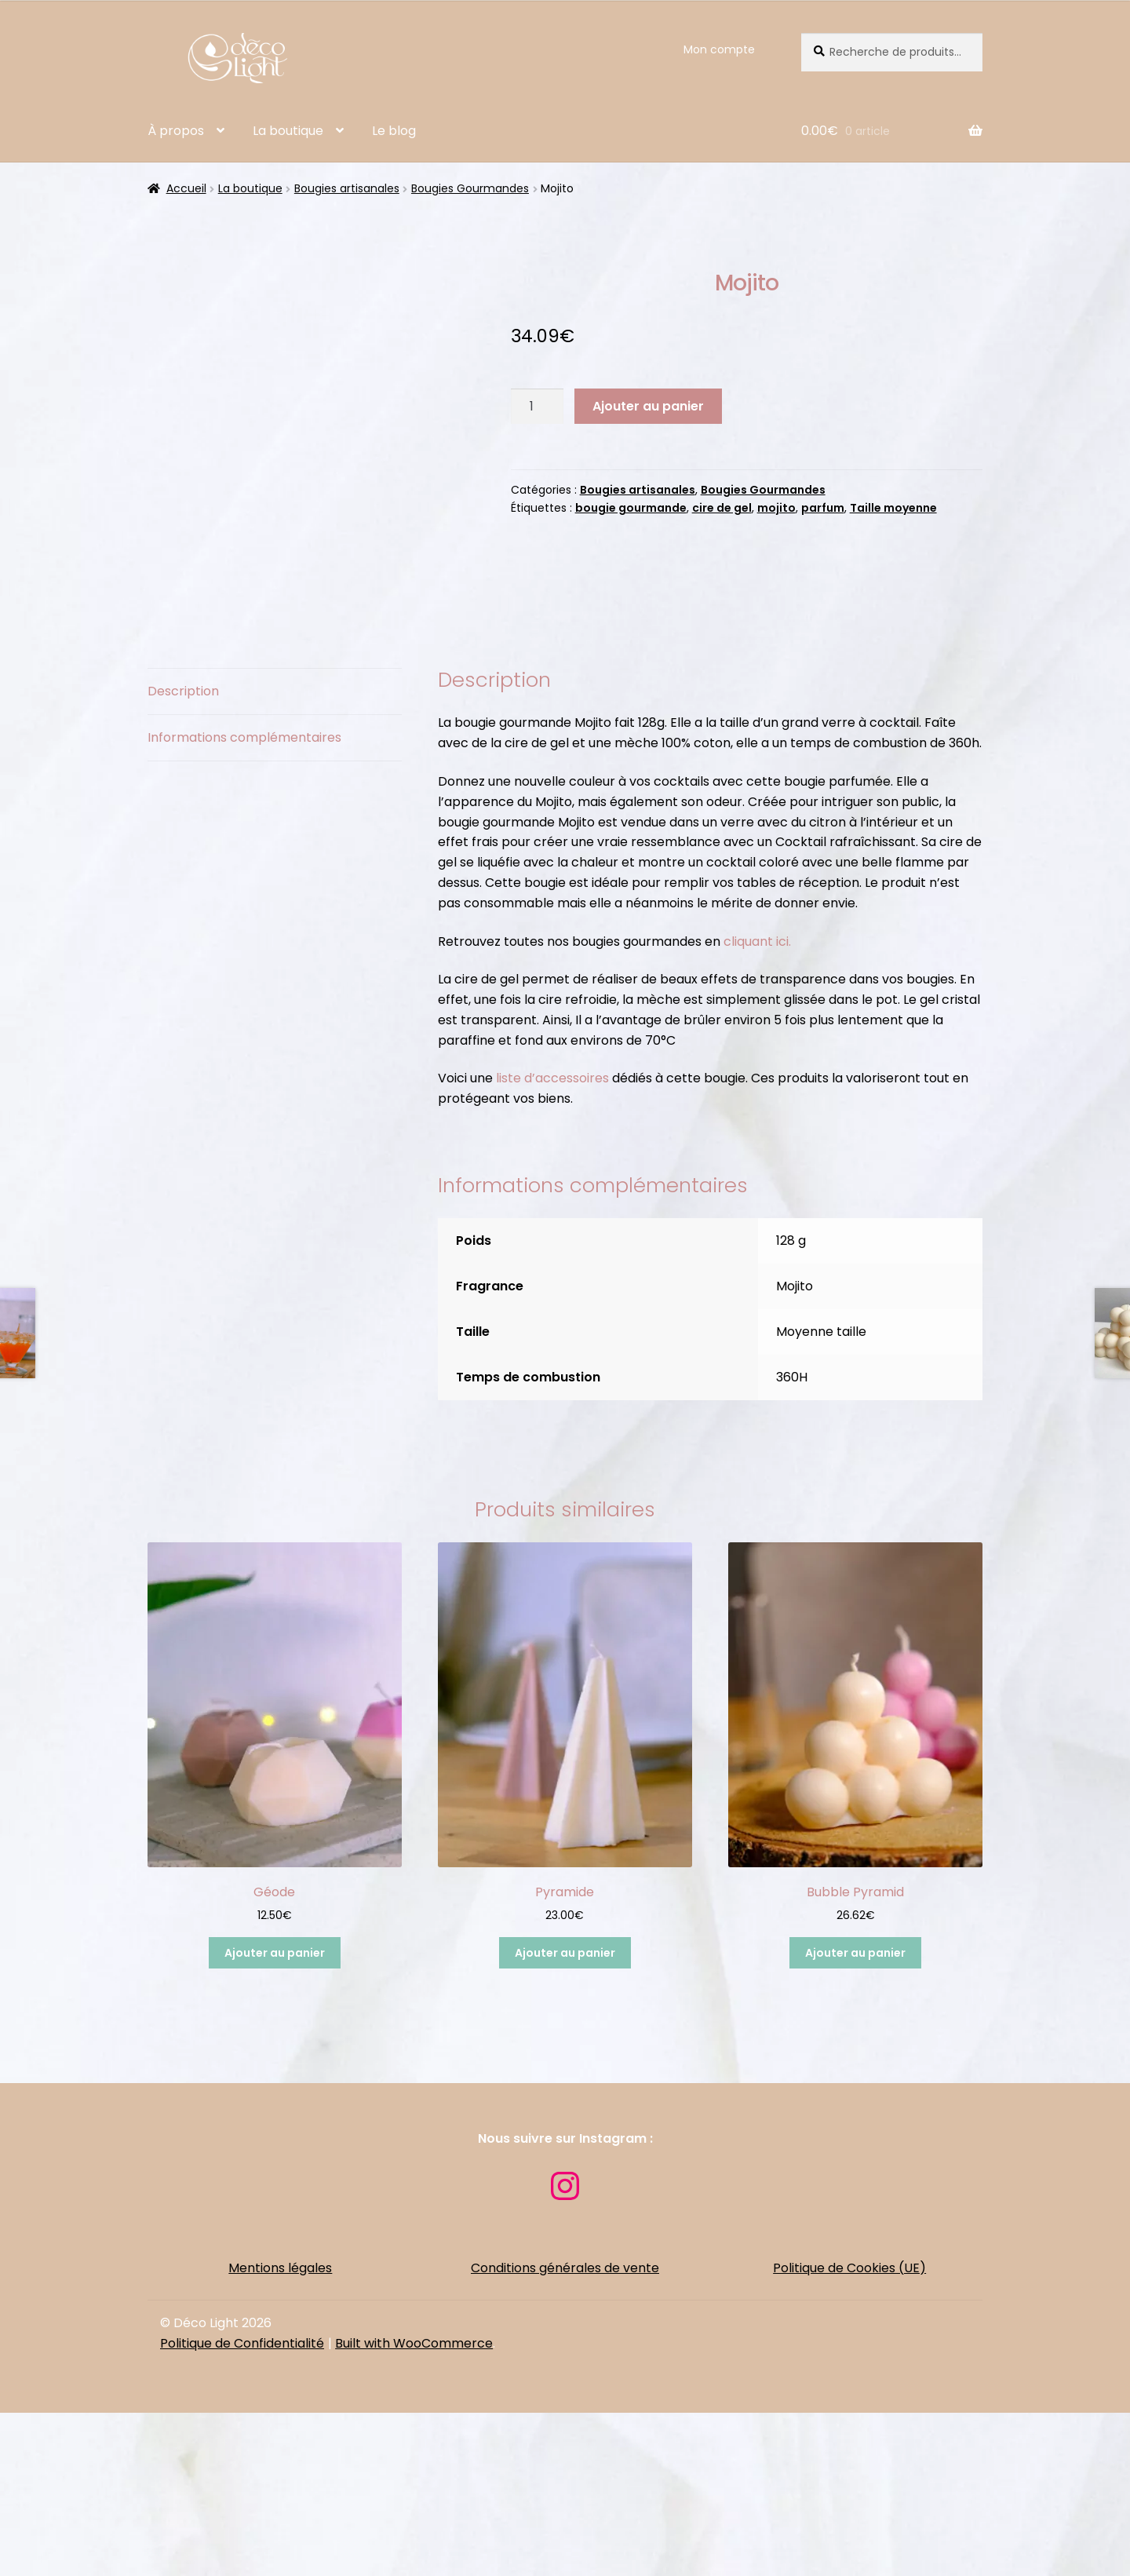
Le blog (394, 131)
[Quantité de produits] (537, 407)
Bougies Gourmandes (470, 188)
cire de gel (722, 508)
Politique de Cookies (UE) (849, 2431)
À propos (176, 131)
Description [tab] (183, 854)
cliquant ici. (757, 1105)
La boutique (288, 131)
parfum (822, 508)
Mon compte (719, 49)
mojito (776, 508)
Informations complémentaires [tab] (244, 901)
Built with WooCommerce (414, 2507)
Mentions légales (280, 2431)
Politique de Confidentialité (242, 2507)
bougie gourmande (631, 508)
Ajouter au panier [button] (274, 2116)
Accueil (186, 188)
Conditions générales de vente (565, 2431)
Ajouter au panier (648, 406)
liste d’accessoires (552, 1241)
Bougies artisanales (346, 188)
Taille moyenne (893, 508)
